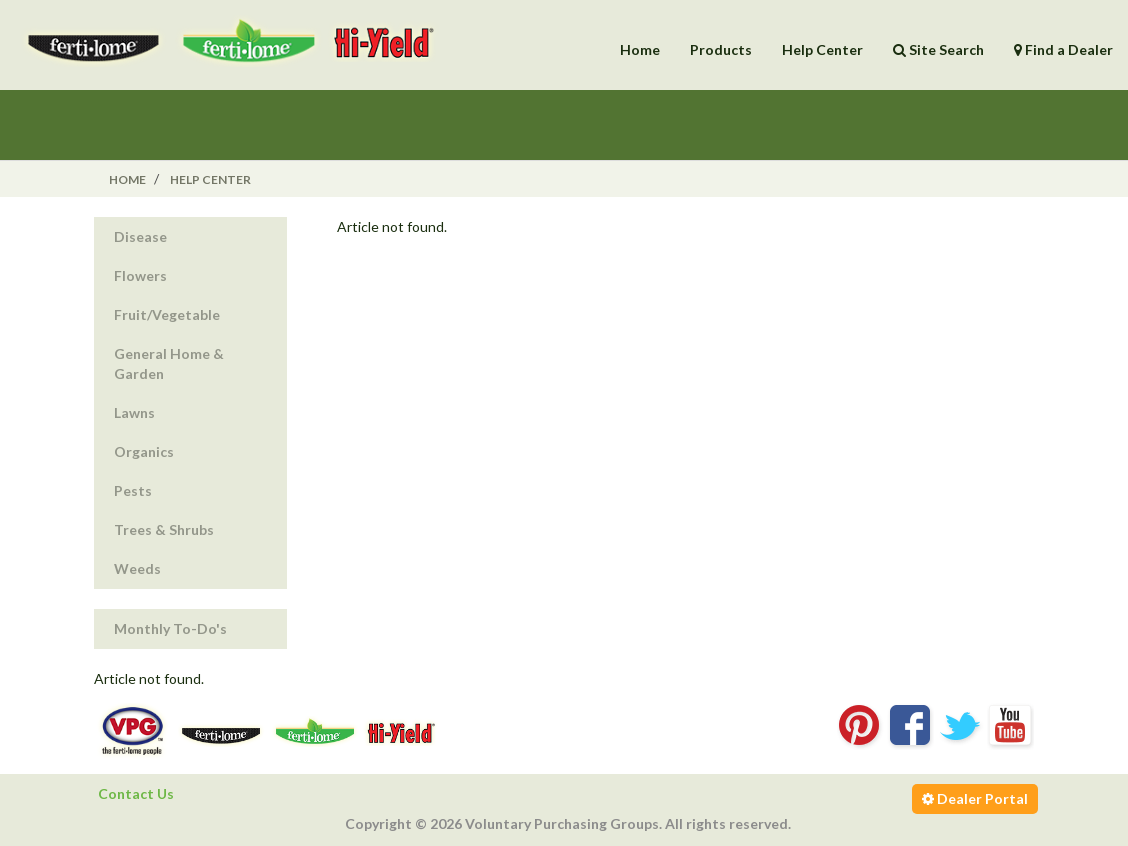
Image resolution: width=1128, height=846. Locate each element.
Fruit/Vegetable (167, 314)
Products (721, 49)
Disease (140, 236)
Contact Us (136, 793)
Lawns (134, 412)
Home (640, 49)
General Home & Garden (169, 363)
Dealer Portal (975, 798)
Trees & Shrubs (164, 529)
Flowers (140, 275)
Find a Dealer (1063, 49)
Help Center (822, 49)
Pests (133, 490)
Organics (144, 451)
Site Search (938, 49)
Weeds (137, 568)
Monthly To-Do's (170, 628)
